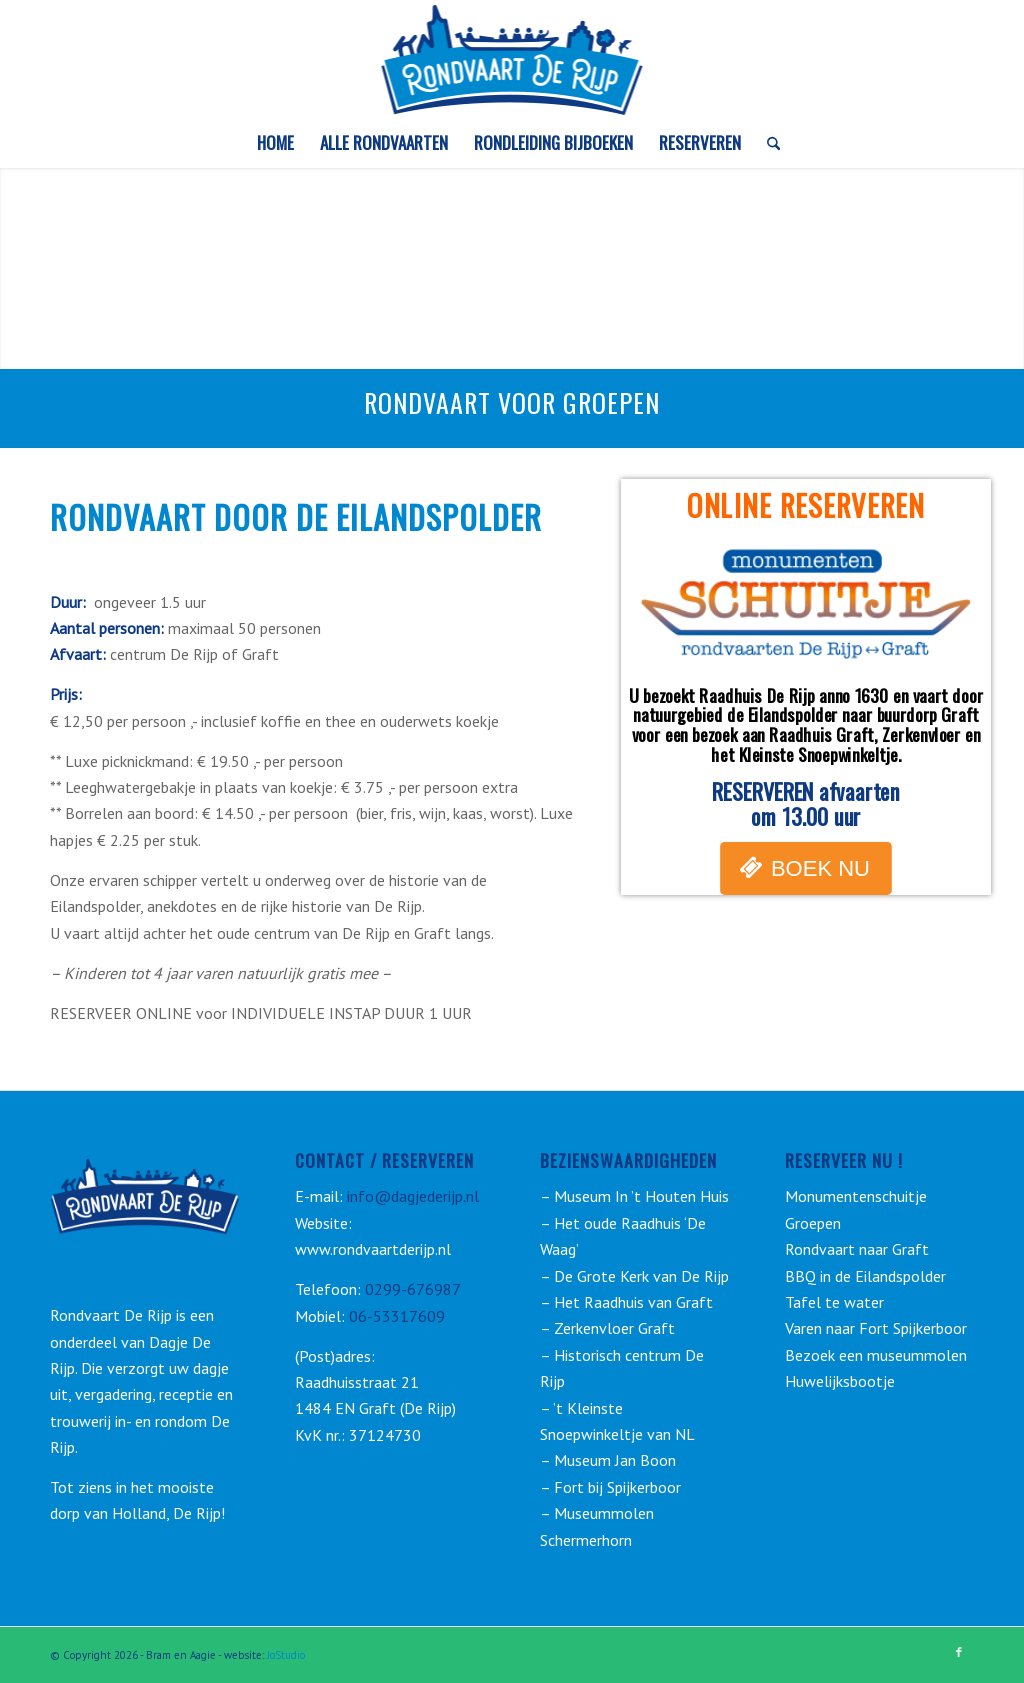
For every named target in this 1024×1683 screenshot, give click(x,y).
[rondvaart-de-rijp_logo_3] (512, 59)
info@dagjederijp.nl (411, 1196)
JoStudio (286, 1655)
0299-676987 (413, 1289)
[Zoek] (767, 143)
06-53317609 (397, 1316)
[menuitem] (275, 143)
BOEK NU (820, 869)
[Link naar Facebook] (959, 1652)
